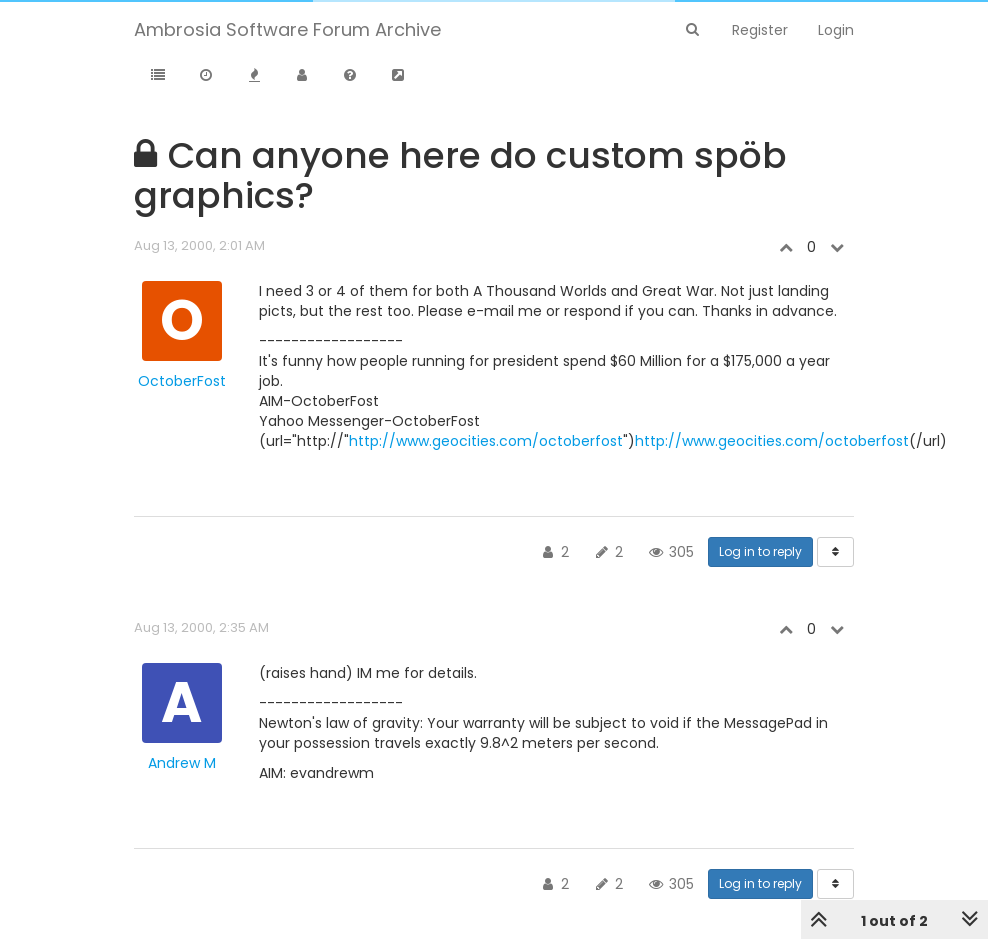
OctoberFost (182, 381)
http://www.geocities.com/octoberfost (486, 441)
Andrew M (182, 763)
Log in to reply (760, 551)
